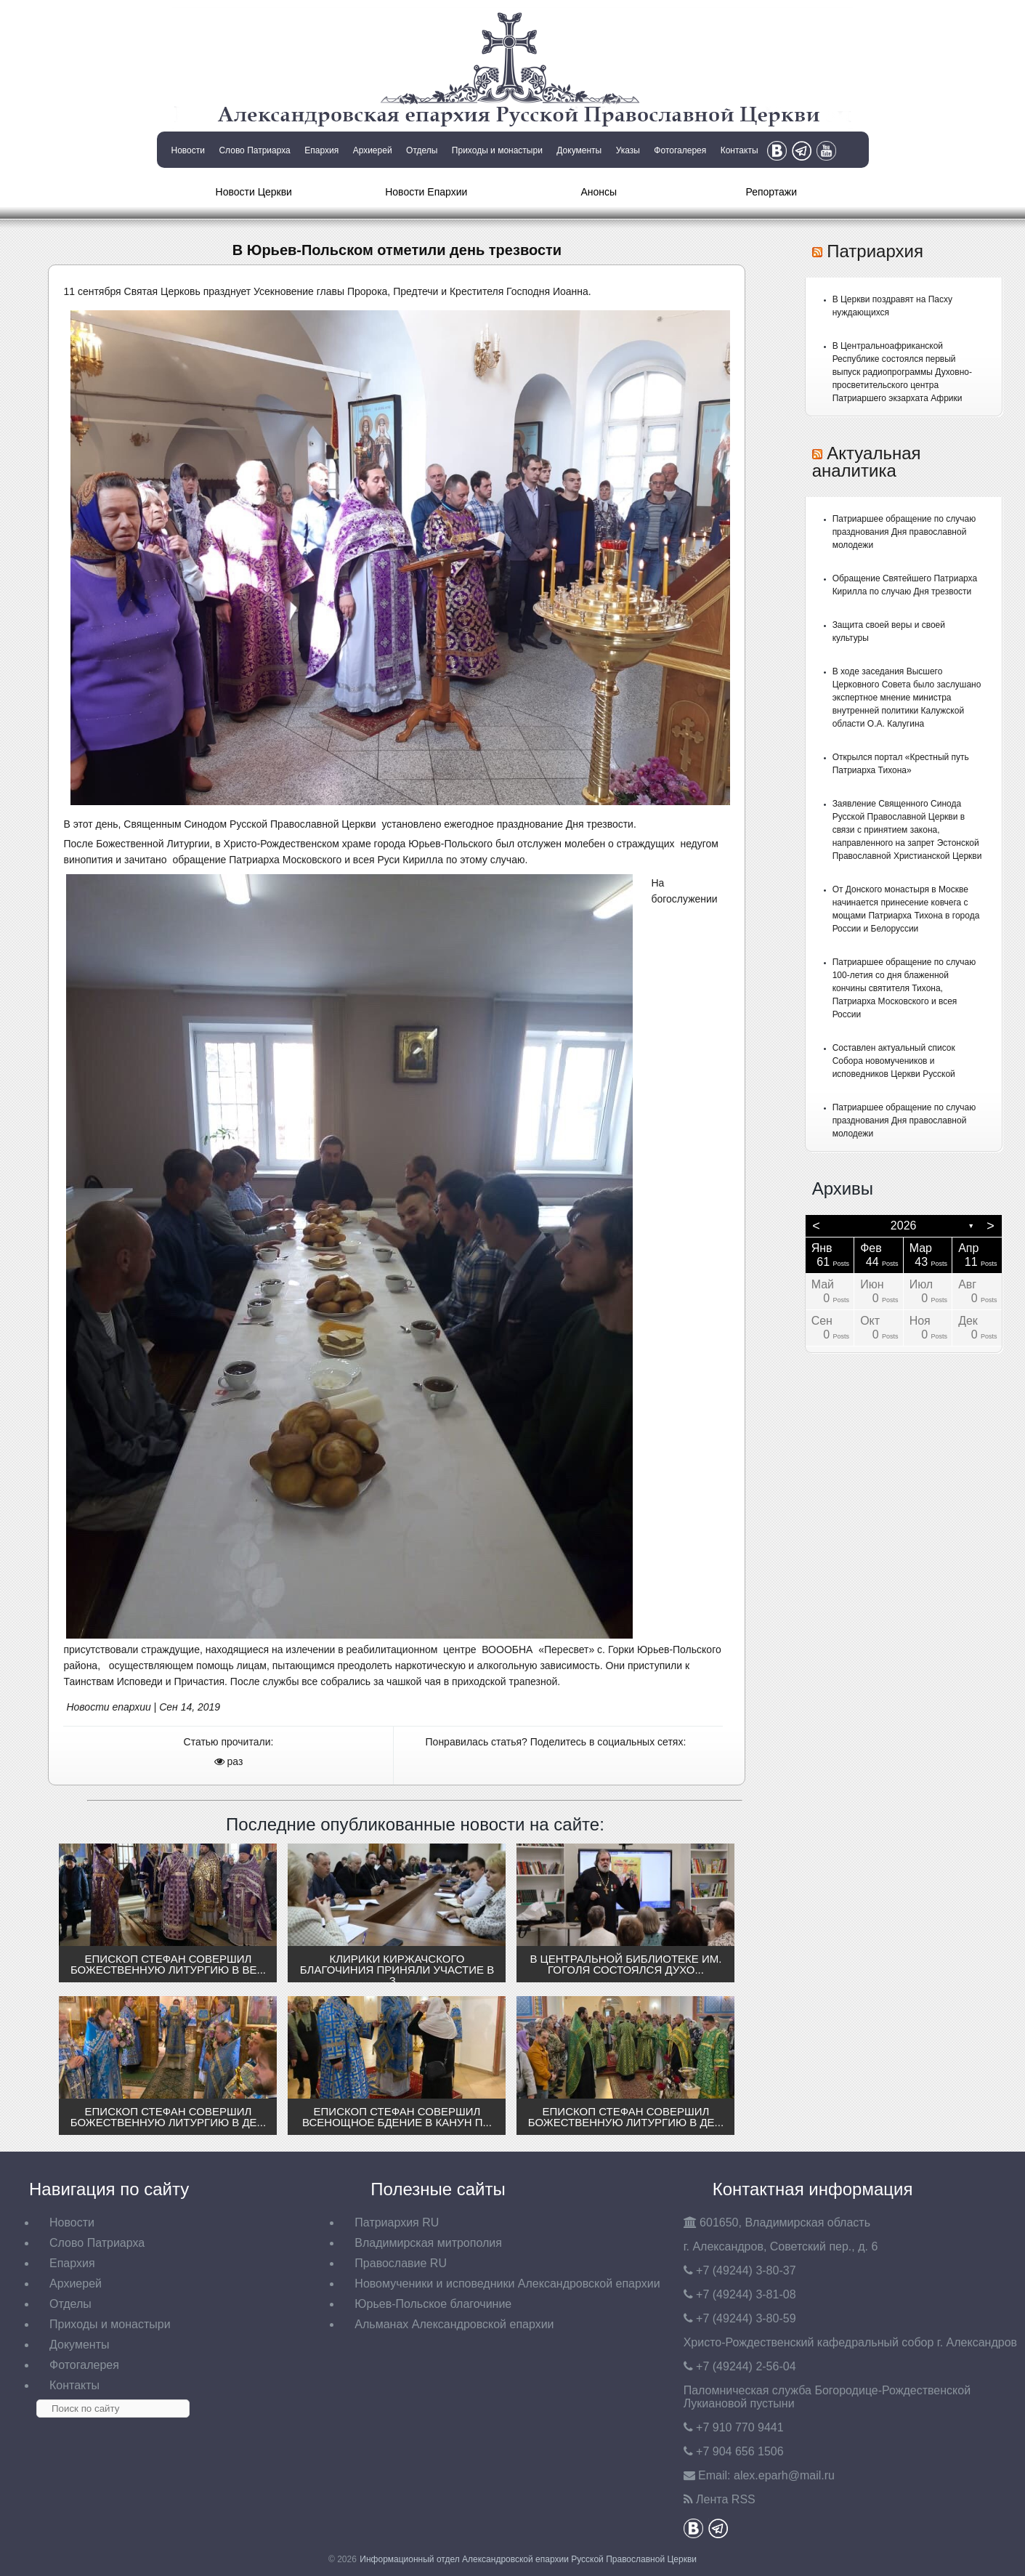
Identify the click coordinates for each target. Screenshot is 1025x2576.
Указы (628, 150)
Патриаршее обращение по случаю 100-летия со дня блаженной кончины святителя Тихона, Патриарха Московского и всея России (904, 988)
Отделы (421, 150)
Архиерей (372, 150)
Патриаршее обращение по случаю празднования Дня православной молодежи (904, 532)
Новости (188, 150)
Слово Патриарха (254, 150)
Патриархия (875, 251)
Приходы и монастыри (497, 150)
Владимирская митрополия (428, 2243)
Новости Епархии (426, 192)
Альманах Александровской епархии (454, 2324)
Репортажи (771, 192)
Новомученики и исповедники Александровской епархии (507, 2283)
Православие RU (401, 2263)
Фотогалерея (680, 150)
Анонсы (598, 192)
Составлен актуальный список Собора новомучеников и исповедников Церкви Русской (893, 1061)
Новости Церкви (254, 192)
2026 (904, 1225)
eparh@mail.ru (784, 2475)
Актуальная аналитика (866, 461)
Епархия (321, 150)
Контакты (739, 150)
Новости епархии (108, 1707)
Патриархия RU (397, 2222)
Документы (578, 150)
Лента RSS (725, 2499)
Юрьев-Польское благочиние (433, 2304)
